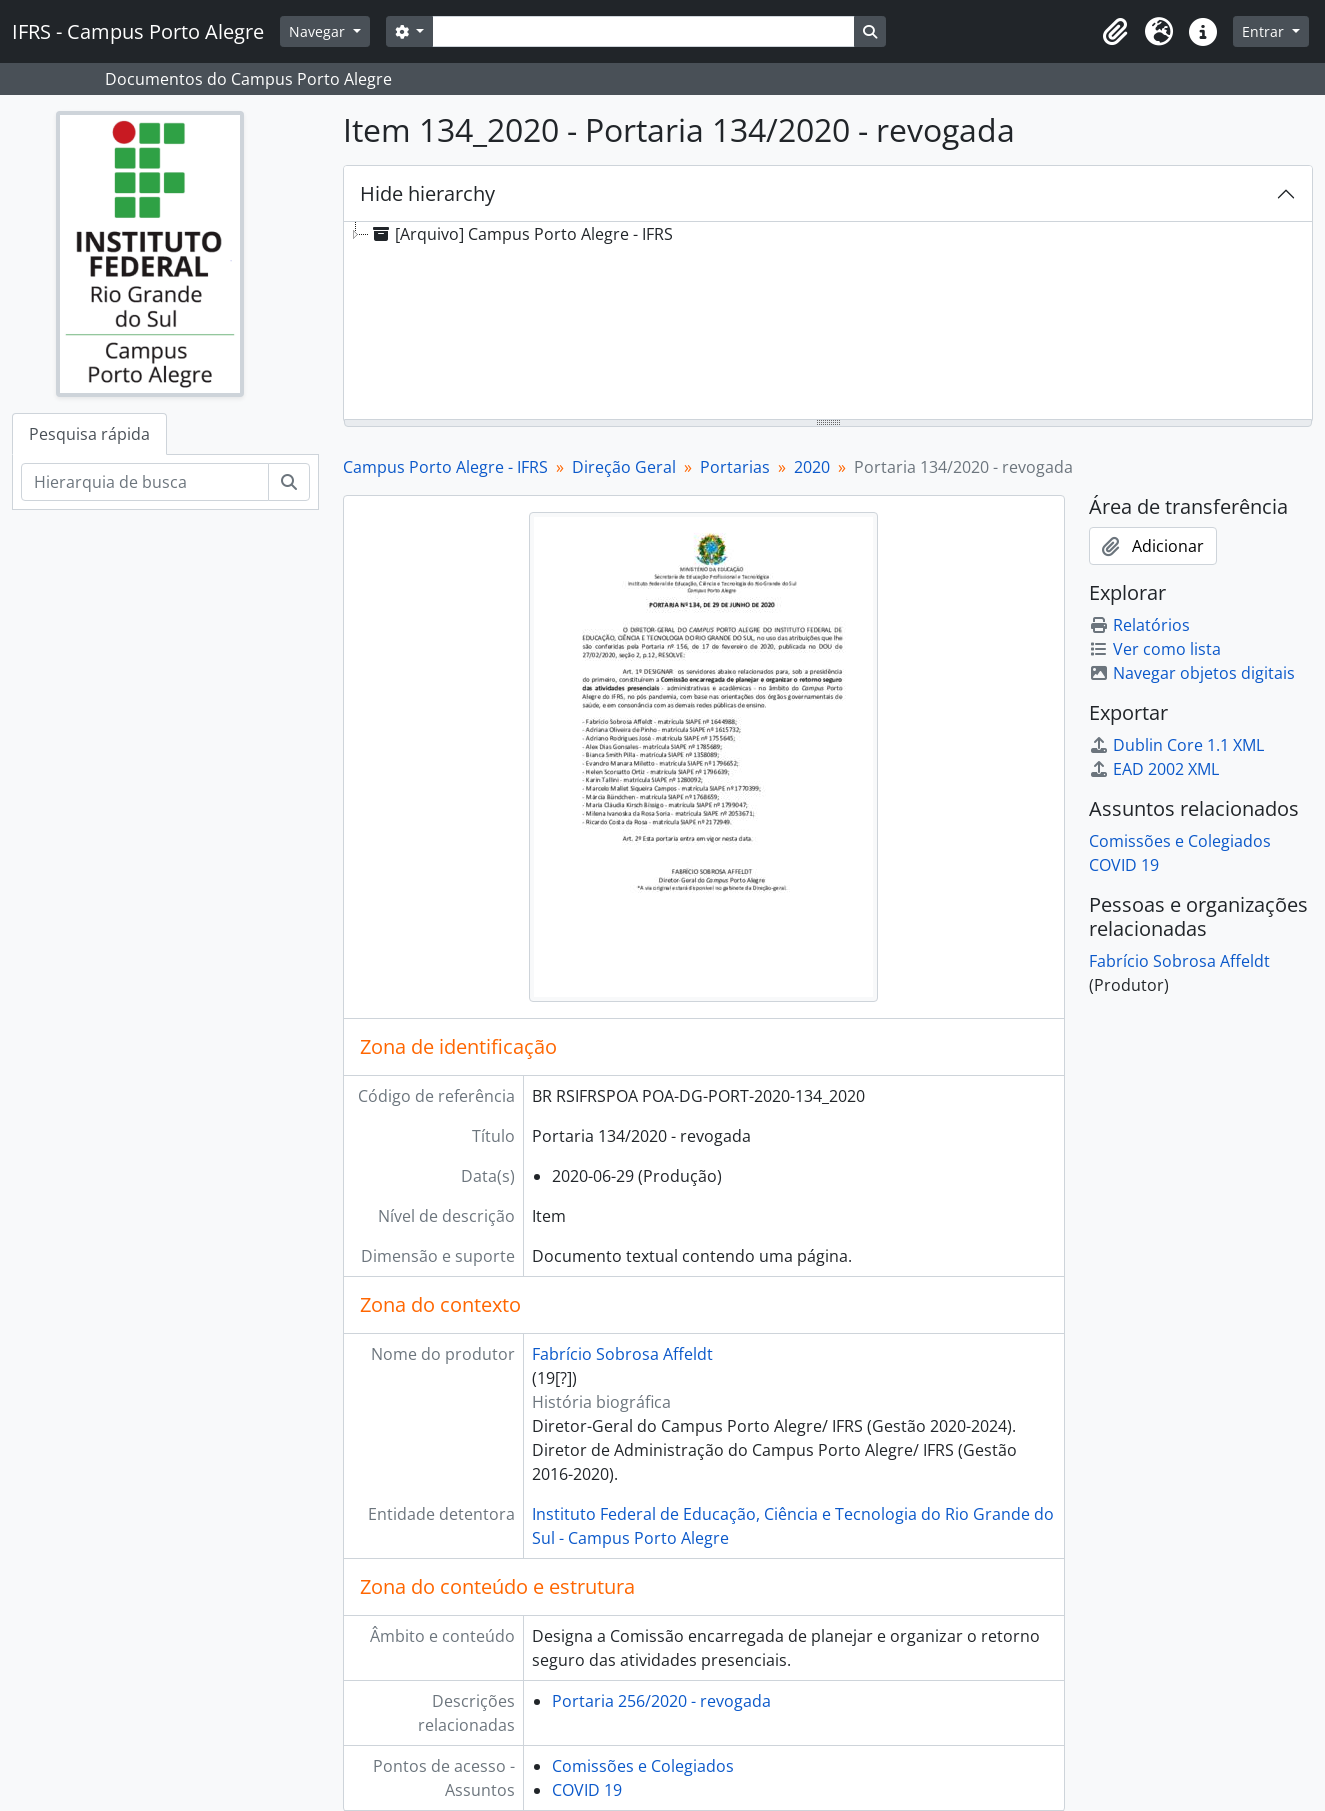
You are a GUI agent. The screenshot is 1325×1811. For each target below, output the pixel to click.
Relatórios (1139, 625)
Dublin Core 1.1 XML (1176, 745)
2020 (812, 467)
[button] (1115, 32)
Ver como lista (1155, 649)
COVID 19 (587, 1790)
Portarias (735, 467)
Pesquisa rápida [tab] (89, 434)
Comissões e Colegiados (643, 1766)
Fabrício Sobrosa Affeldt (622, 1354)
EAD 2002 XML (1154, 769)
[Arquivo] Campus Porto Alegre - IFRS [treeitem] (521, 234)
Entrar (1265, 31)
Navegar (319, 31)
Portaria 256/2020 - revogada (661, 1701)
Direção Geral (624, 467)
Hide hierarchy (427, 193)
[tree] (828, 322)
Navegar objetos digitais (1192, 673)
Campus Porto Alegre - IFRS (445, 467)
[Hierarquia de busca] (145, 482)
